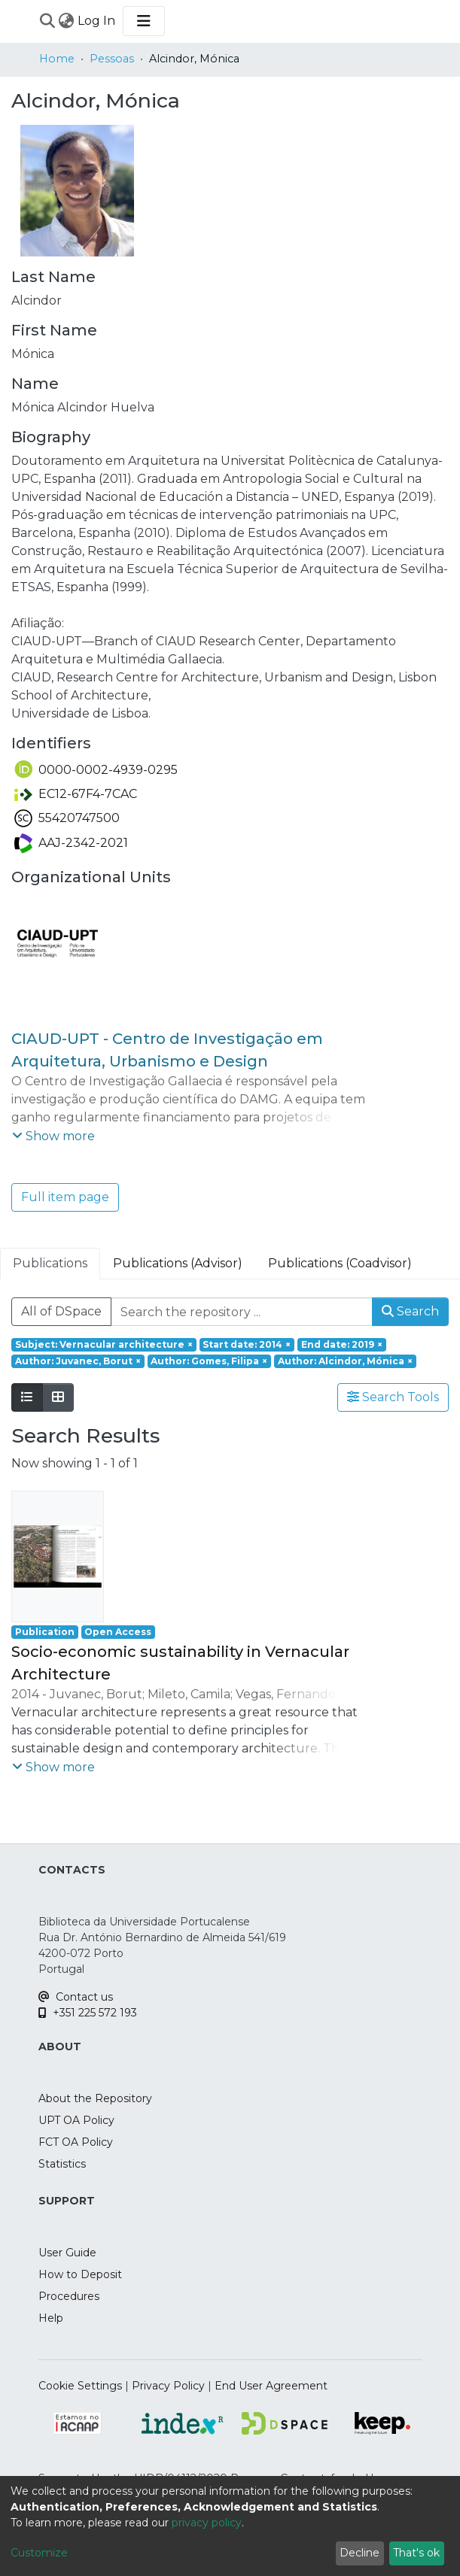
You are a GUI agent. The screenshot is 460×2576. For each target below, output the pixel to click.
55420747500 (67, 818)
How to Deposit (80, 2274)
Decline (359, 2552)
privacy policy (207, 2522)
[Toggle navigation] (144, 21)
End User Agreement (271, 2385)
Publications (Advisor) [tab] (177, 1263)
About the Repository (95, 2098)
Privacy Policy (168, 2385)
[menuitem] (66, 21)
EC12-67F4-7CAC (75, 794)
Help (50, 2318)
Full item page (65, 1197)
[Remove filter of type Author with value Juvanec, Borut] (78, 1361)
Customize (39, 2552)
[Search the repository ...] (242, 1311)
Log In (97, 21)
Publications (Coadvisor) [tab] (340, 1263)
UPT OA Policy (76, 2120)
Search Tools (393, 1397)
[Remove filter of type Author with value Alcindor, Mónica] (345, 1361)
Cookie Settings (80, 2385)
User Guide (67, 2252)
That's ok (416, 2552)
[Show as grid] (58, 1397)
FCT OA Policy (75, 2142)
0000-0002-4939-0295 (96, 770)
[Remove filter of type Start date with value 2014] (247, 1345)
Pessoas (112, 58)
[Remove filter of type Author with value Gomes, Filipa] (210, 1361)
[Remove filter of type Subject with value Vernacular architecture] (103, 1345)
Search (410, 1311)
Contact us (75, 1997)
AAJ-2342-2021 (71, 843)
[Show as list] (27, 1397)
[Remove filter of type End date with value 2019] (341, 1345)
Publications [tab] (50, 1263)
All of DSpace (61, 1311)
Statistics (62, 2164)
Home (57, 58)
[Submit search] (47, 21)
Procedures (68, 2296)
